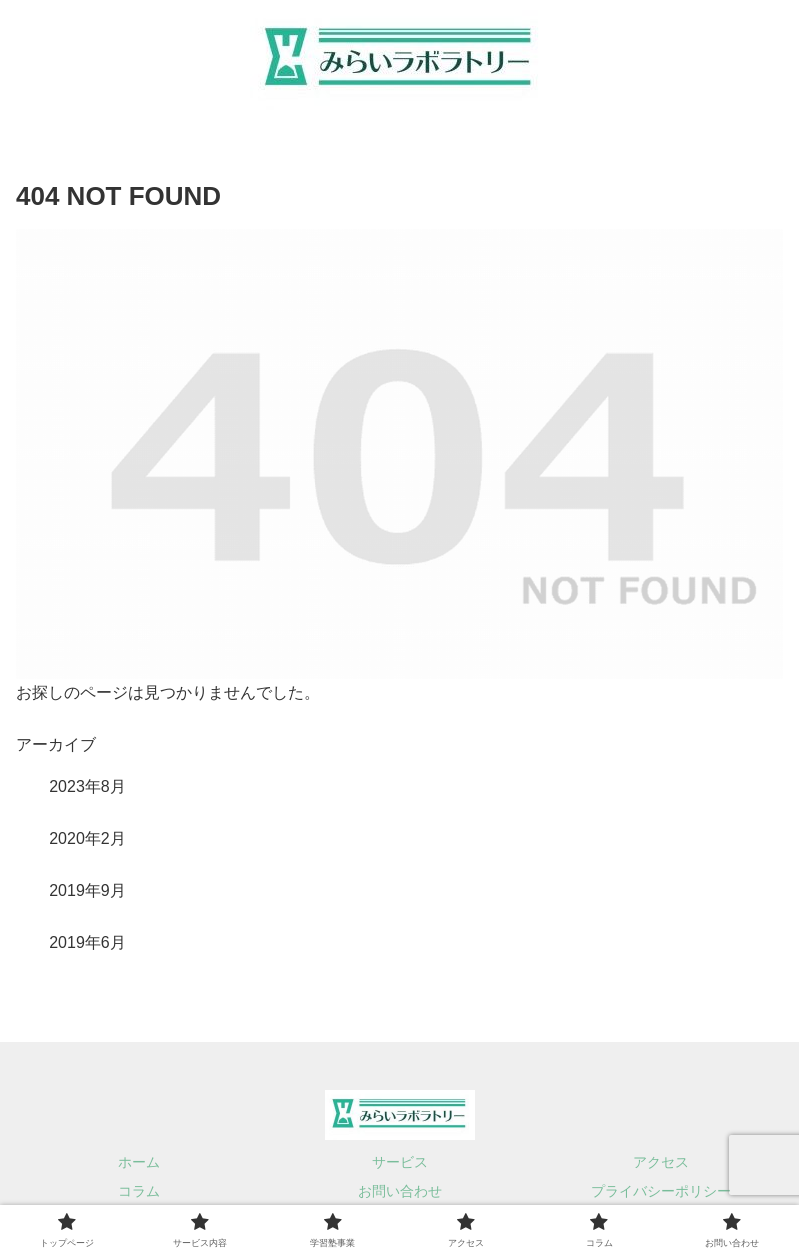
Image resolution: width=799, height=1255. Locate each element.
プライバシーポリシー (661, 1191)
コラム (139, 1191)
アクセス (661, 1162)
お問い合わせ (400, 1191)
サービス (400, 1162)
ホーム (139, 1162)
